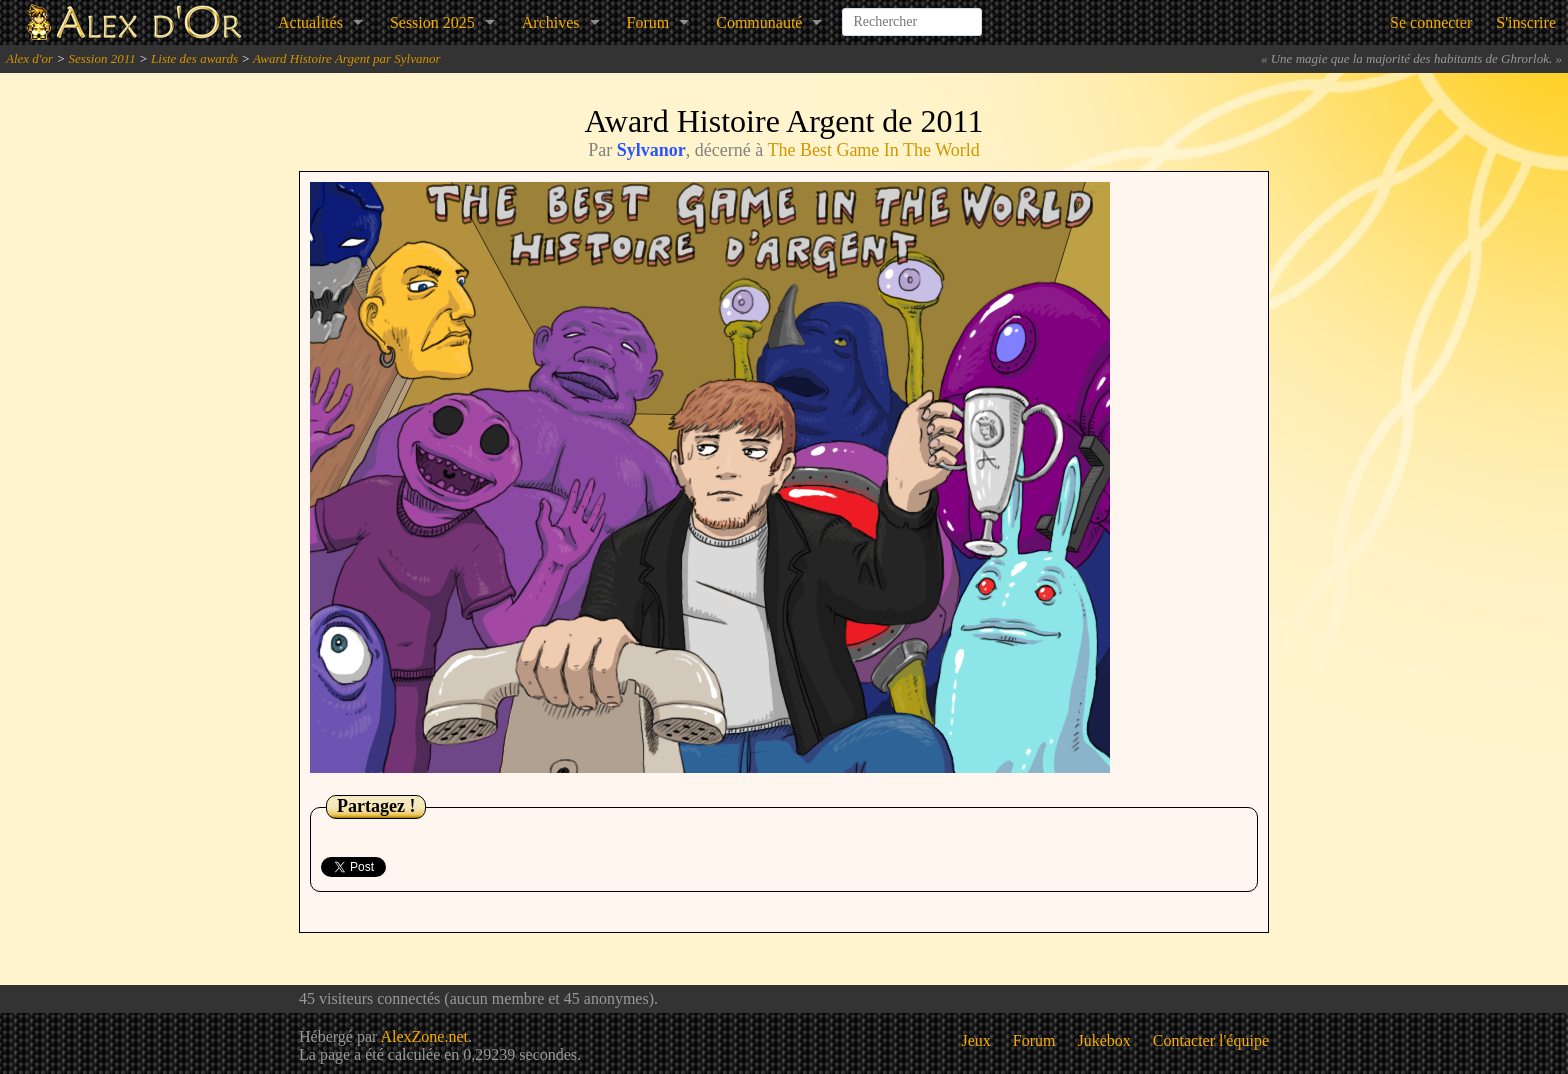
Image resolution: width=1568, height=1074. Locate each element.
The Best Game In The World (873, 150)
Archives (551, 22)
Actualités (310, 22)
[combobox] (912, 14)
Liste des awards (194, 58)
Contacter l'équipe (1211, 1040)
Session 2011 (101, 58)
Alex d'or (29, 58)
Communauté (759, 22)
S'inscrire (1526, 22)
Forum (648, 22)
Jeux (976, 1040)
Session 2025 (432, 22)
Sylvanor (651, 150)
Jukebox (1104, 1040)
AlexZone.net (424, 1036)
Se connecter (1431, 22)
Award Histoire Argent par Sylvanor (347, 58)
